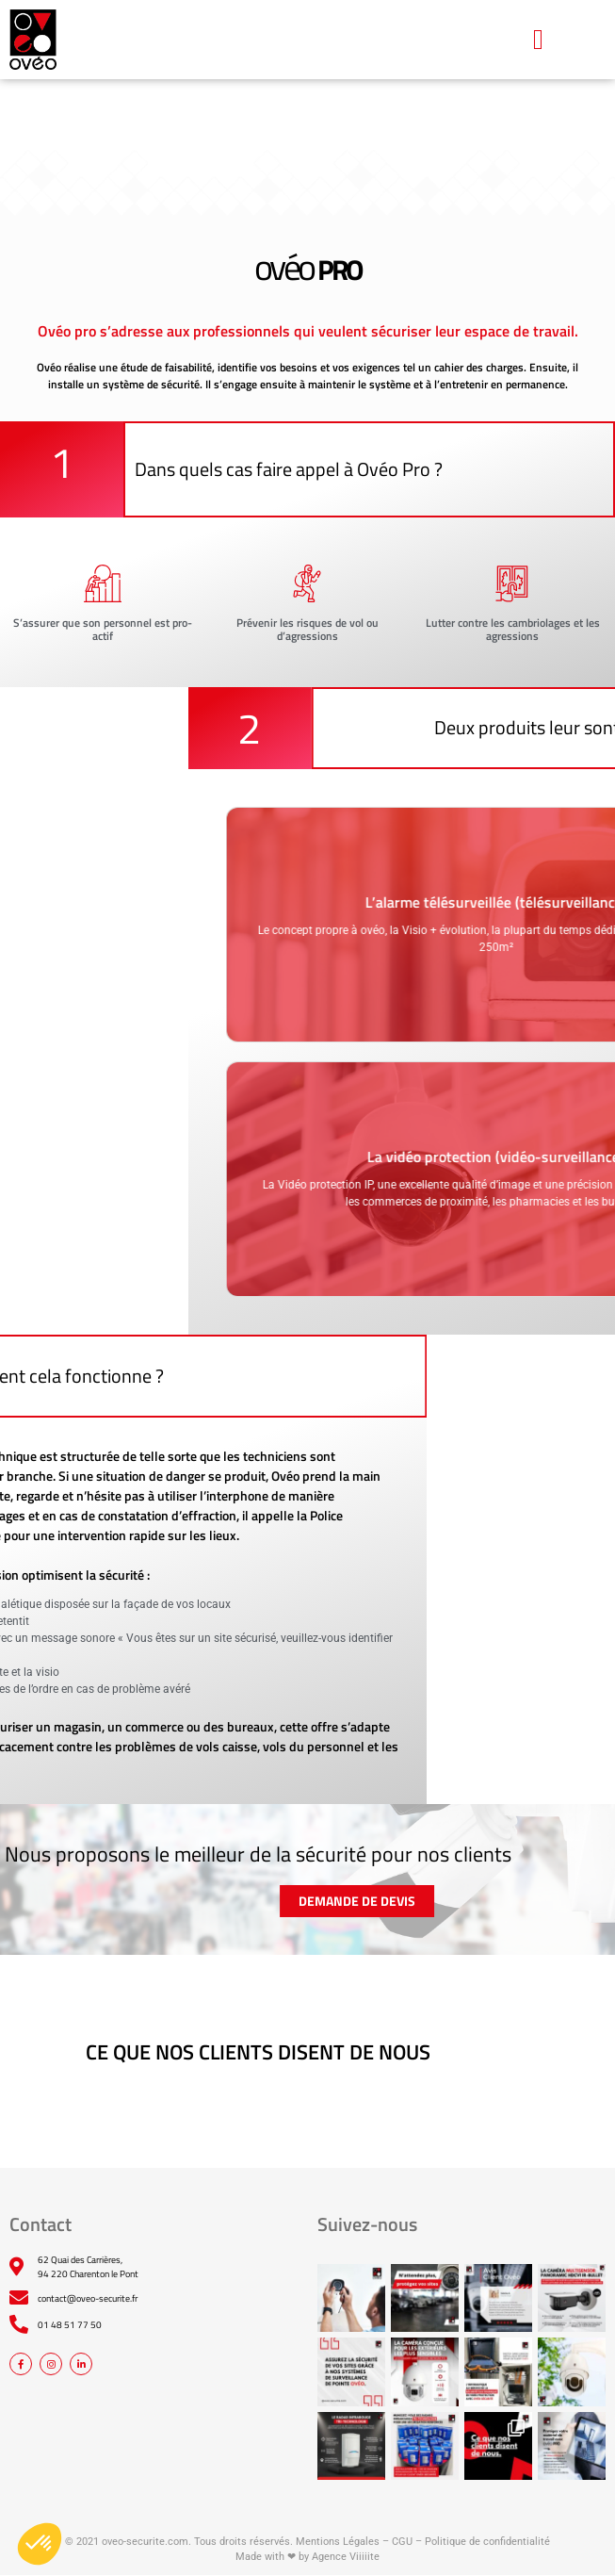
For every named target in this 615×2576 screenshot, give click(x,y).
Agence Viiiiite (346, 2557)
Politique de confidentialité (487, 2541)
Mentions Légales (338, 2541)
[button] (538, 39)
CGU (402, 2541)
